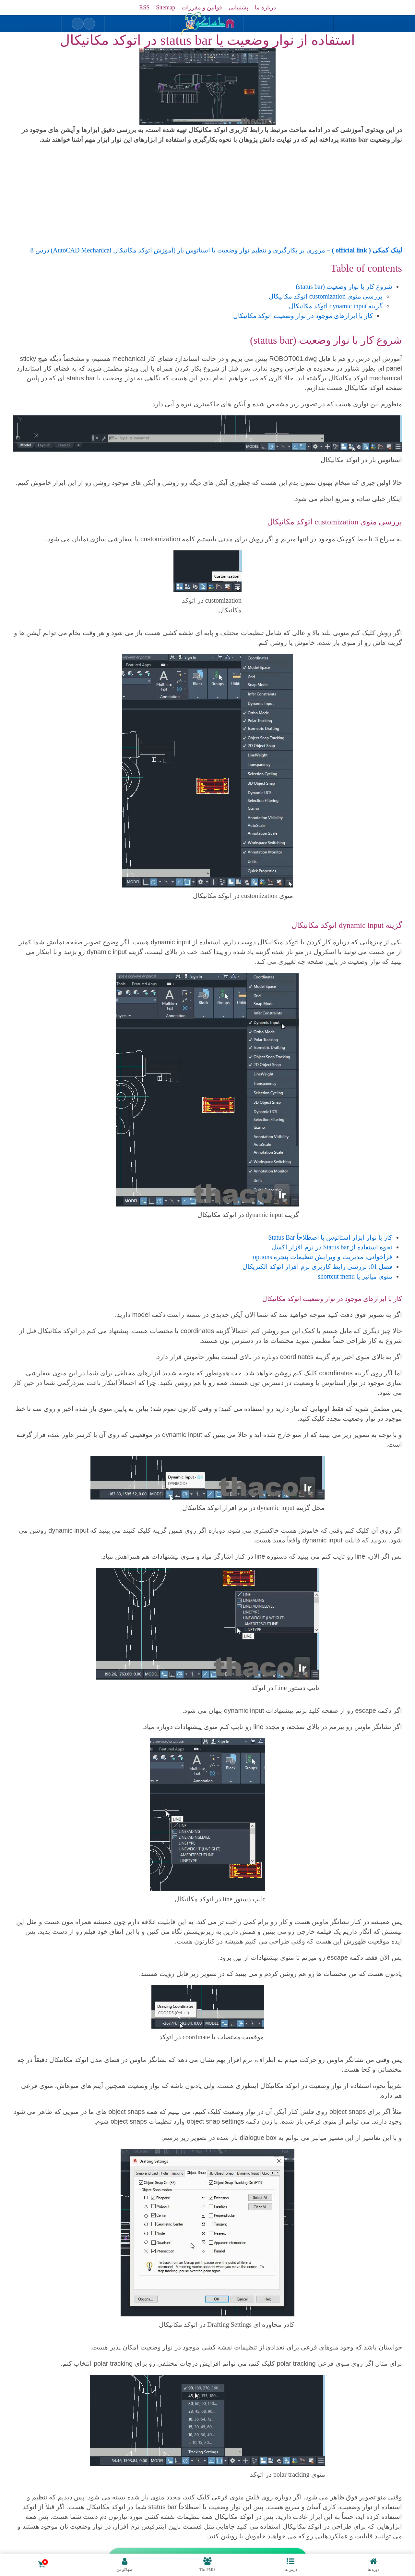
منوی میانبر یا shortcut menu (355, 1276)
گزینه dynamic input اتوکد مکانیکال (336, 306)
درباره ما (265, 7)
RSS (144, 7)
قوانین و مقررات (202, 7)
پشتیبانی (238, 7)
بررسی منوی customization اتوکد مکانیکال (326, 296)
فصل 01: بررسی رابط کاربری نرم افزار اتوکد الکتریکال (317, 1266)
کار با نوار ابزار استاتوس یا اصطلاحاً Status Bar (330, 1237)
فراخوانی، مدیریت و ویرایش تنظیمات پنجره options (322, 1256)
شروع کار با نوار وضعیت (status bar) (344, 286)
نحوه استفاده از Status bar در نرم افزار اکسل (331, 1247)
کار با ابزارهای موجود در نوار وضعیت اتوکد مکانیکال (303, 315)
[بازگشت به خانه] (207, 24)
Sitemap (165, 7)
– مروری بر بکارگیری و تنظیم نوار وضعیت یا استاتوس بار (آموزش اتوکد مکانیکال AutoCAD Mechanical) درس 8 (216, 250)
